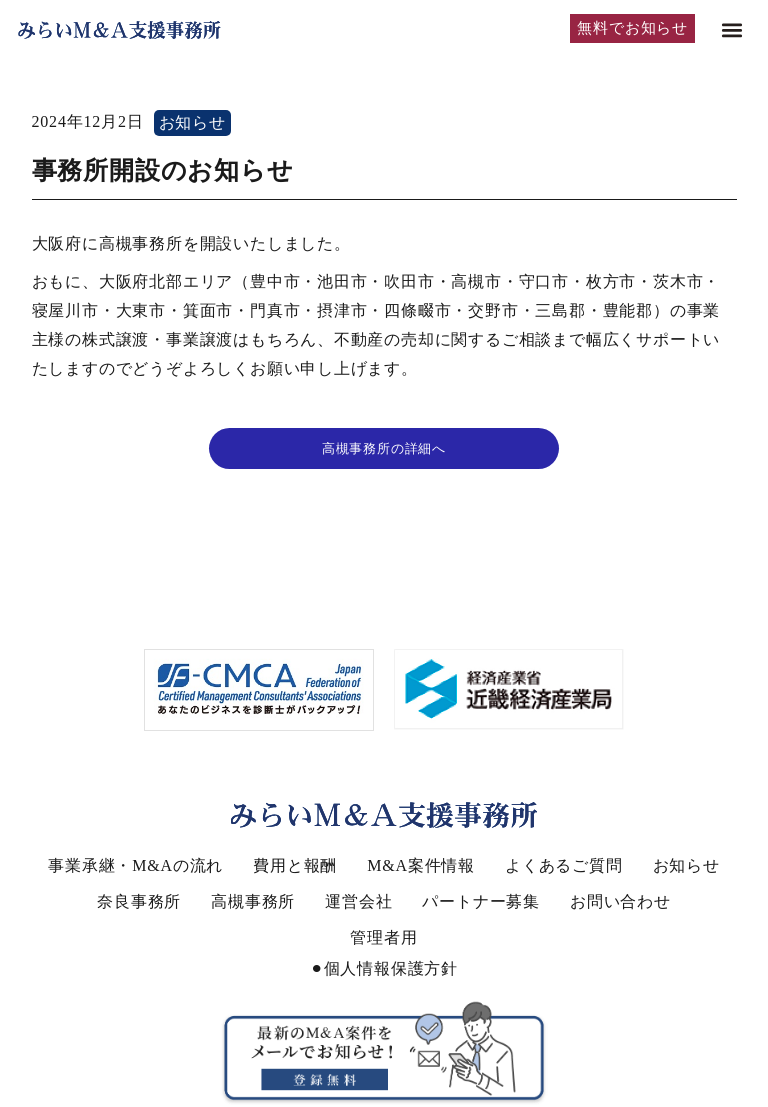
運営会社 (358, 901)
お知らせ (192, 122)
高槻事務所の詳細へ (384, 448)
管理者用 (383, 937)
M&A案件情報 (421, 865)
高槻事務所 (253, 901)
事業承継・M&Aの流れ (135, 865)
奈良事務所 (139, 901)
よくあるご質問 (564, 865)
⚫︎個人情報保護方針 (384, 968)
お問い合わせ (620, 901)
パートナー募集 (481, 901)
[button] (731, 30)
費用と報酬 (295, 865)
